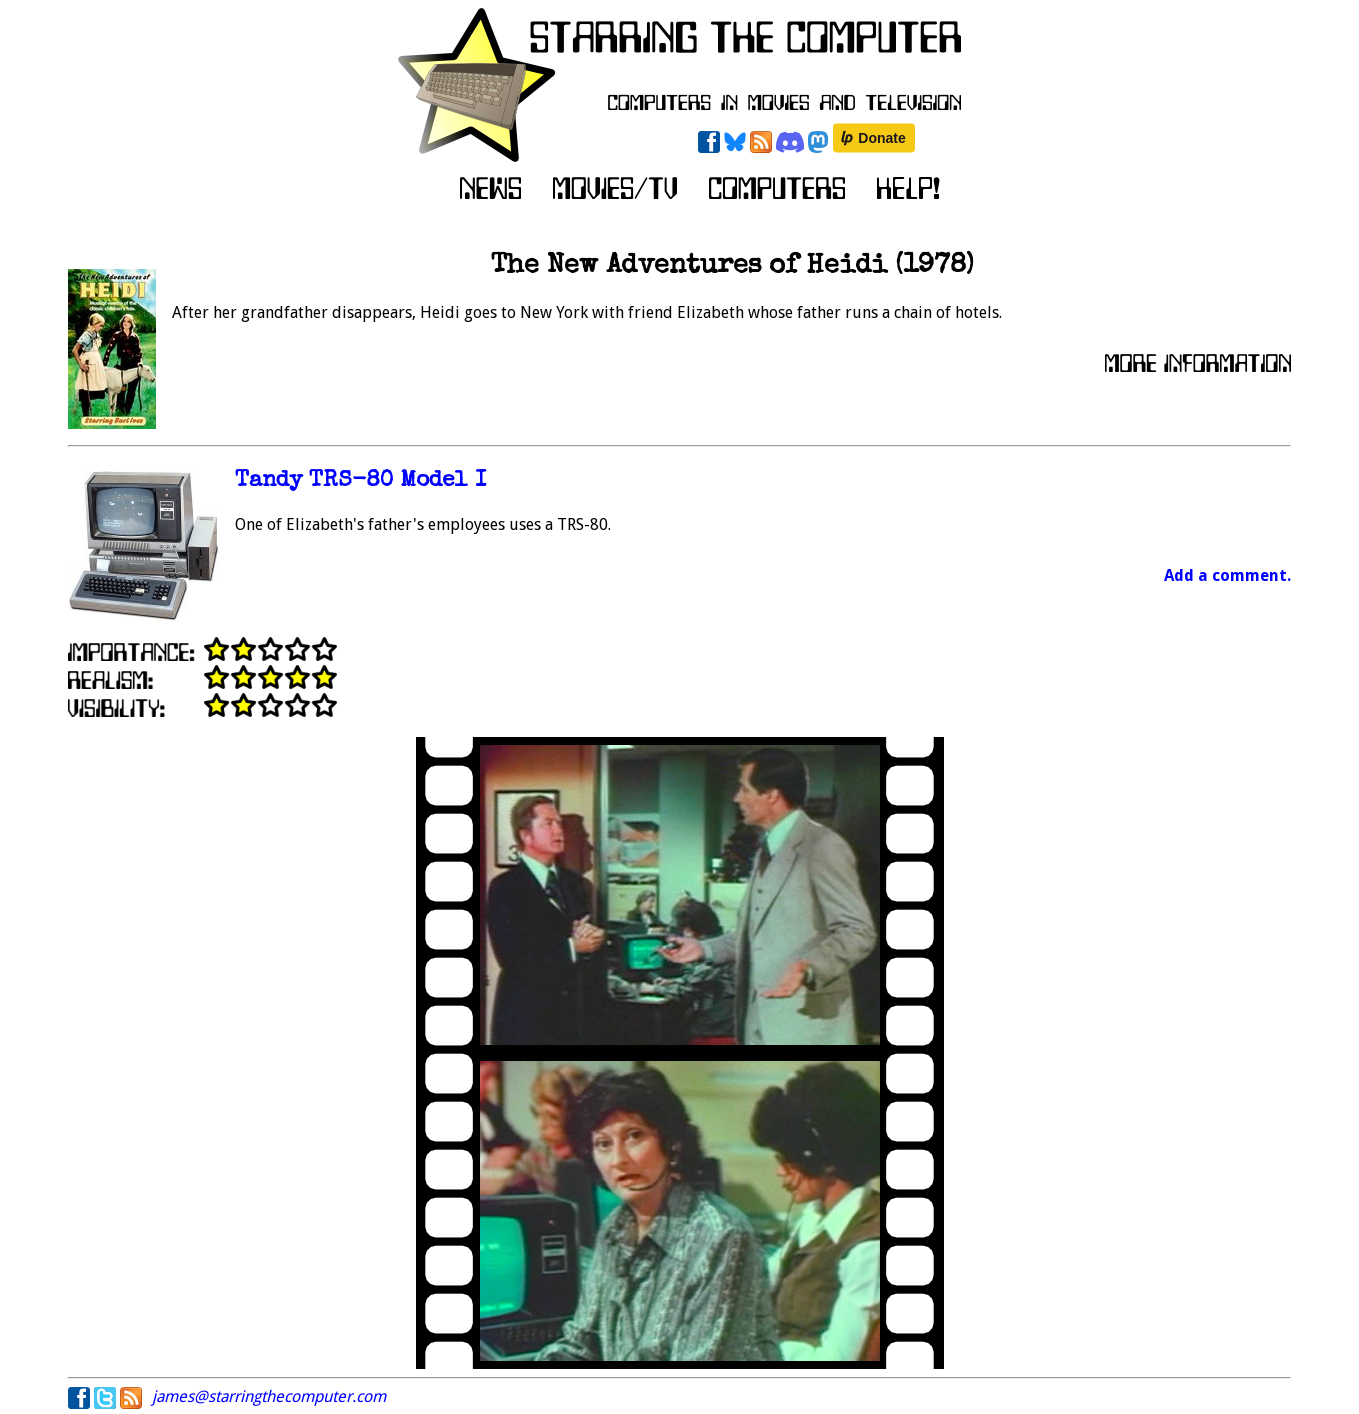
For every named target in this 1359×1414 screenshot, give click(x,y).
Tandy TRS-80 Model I (360, 481)
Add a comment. (1227, 575)
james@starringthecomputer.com (269, 1396)
